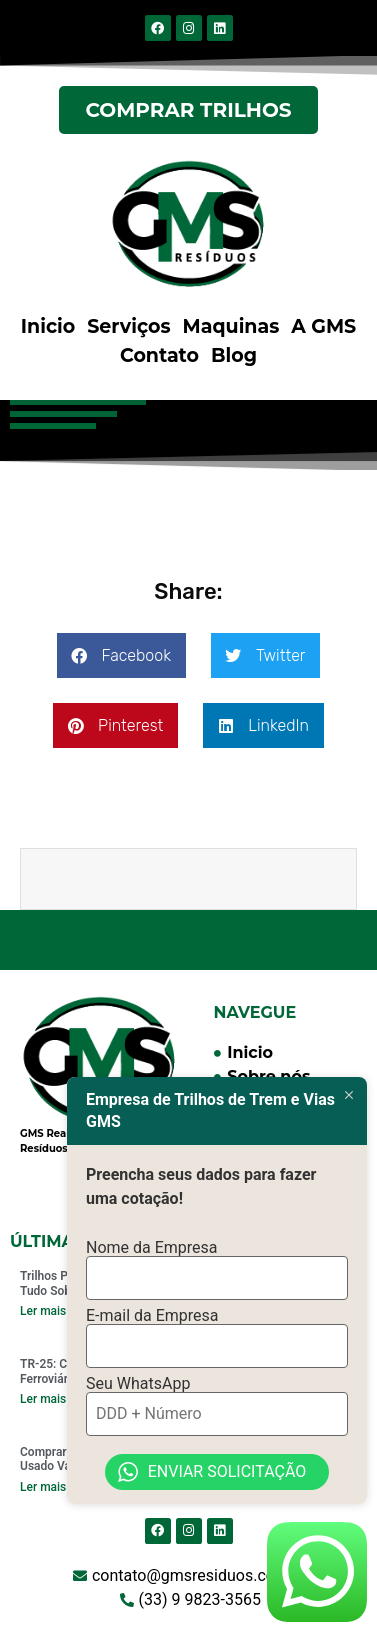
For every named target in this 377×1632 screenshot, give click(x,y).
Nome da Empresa (152, 1242)
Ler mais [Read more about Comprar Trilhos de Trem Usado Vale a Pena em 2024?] (43, 1487)
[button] (121, 655)
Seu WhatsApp (138, 1379)
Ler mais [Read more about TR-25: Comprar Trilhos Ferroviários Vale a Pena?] (43, 1399)
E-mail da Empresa (152, 1311)
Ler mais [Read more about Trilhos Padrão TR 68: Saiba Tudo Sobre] (43, 1311)
